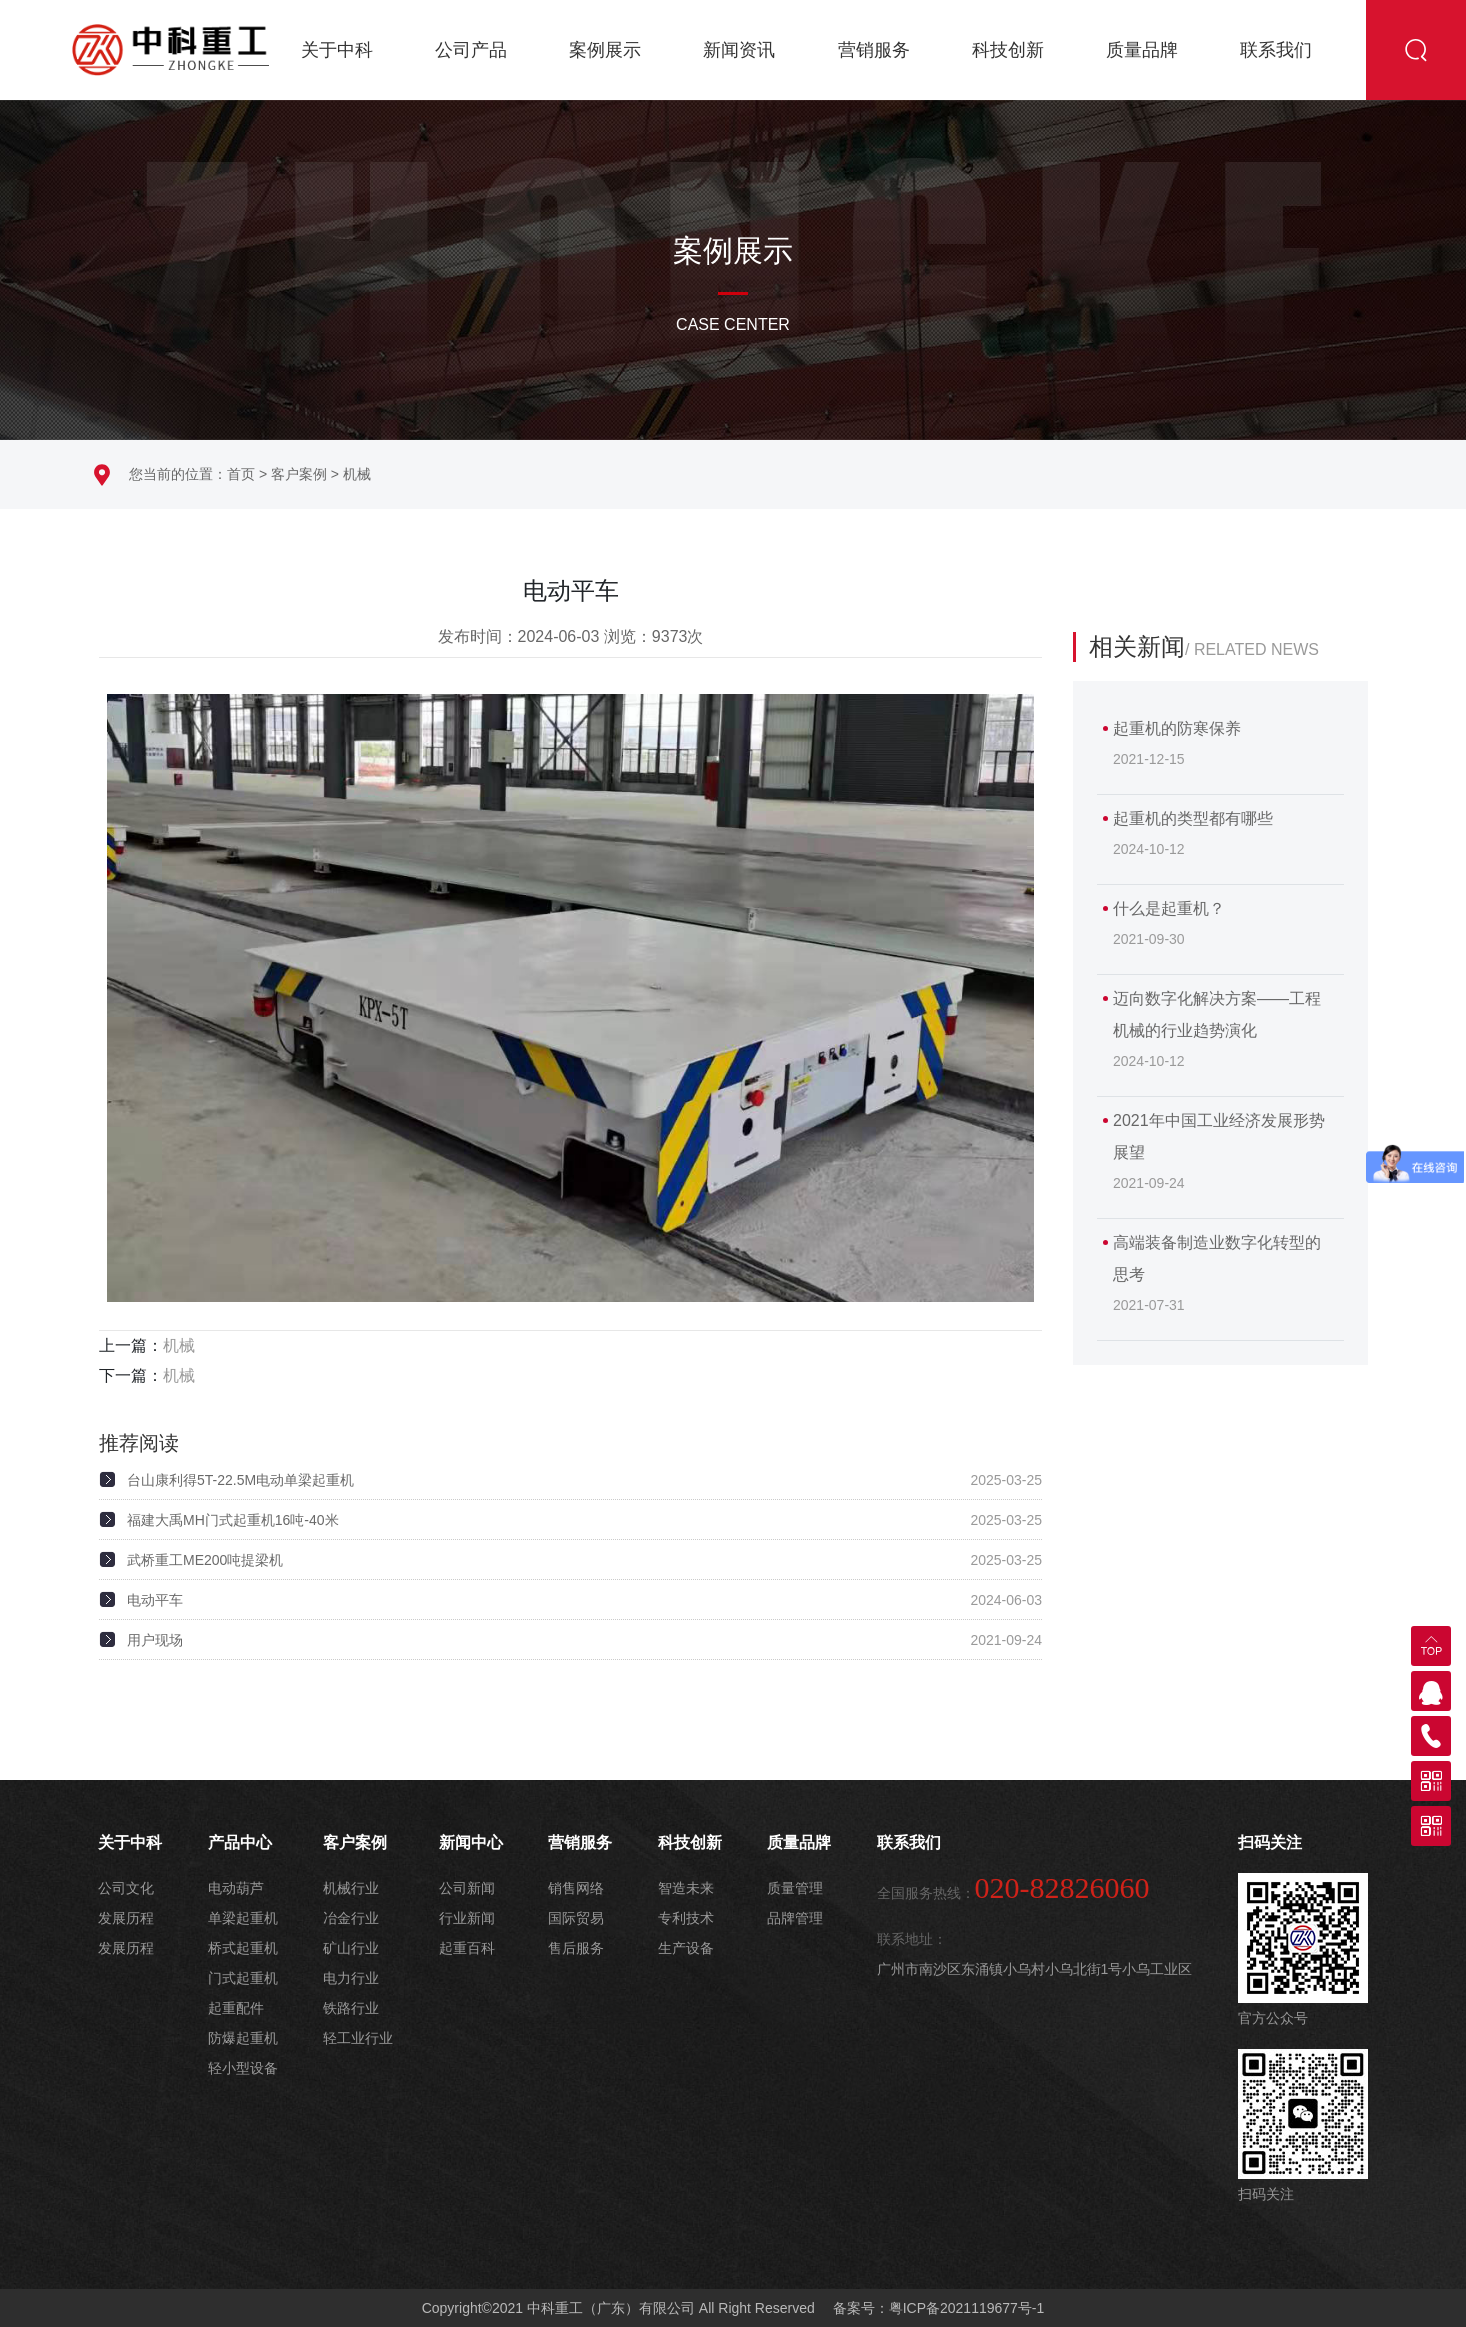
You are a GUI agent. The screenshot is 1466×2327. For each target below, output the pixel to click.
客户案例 (299, 474)
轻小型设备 (243, 2068)
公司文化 (126, 1888)
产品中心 (240, 1842)
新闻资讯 (739, 50)
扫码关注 (1270, 1842)
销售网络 (576, 1888)
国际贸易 (576, 1918)
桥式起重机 (243, 1948)
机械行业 (351, 1888)
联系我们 (1276, 50)
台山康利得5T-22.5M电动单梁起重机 (240, 1480)
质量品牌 (1142, 50)
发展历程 (126, 1918)
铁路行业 (351, 2008)
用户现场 (155, 1640)
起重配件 (236, 2008)
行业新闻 (467, 1918)
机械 (357, 474)
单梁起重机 (243, 1918)
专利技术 (686, 1918)
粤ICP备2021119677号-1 (967, 2308)
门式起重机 (243, 1978)
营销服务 (874, 50)
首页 (241, 474)
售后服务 (576, 1948)
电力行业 (351, 1978)
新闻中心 (471, 1842)
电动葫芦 (236, 1888)
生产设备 (686, 1948)
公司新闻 (467, 1888)
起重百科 (467, 1948)
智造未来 (686, 1888)
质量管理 (795, 1888)
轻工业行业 (358, 2038)
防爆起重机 (243, 2038)
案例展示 (605, 50)
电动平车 (155, 1600)
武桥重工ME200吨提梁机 (205, 1560)
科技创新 (1008, 50)
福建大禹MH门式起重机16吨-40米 (233, 1520)
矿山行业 (351, 1948)
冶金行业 (351, 1918)
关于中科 (337, 50)
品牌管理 (795, 1918)
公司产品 (471, 50)
